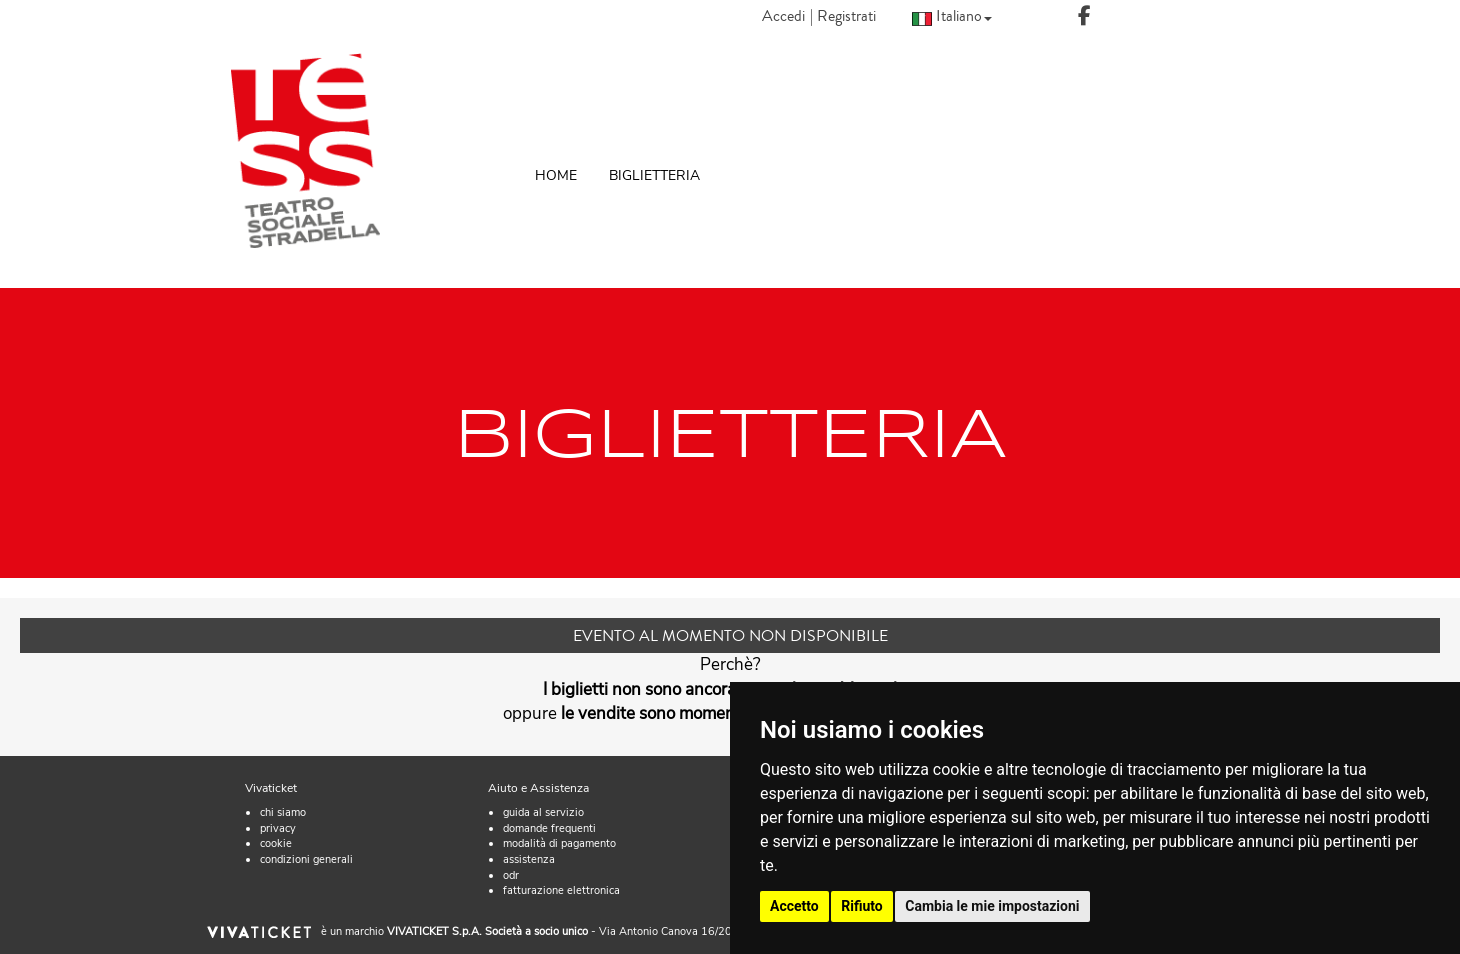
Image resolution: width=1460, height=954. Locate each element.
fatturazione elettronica (561, 890)
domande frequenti (549, 828)
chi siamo (283, 812)
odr (511, 875)
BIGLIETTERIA (654, 175)
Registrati (846, 16)
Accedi (783, 16)
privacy (278, 828)
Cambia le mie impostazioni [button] (992, 906)
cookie (276, 843)
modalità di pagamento (559, 843)
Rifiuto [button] (862, 906)
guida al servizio (543, 812)
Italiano (952, 15)
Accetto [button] (794, 906)
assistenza (529, 859)
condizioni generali (306, 859)
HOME (556, 175)
